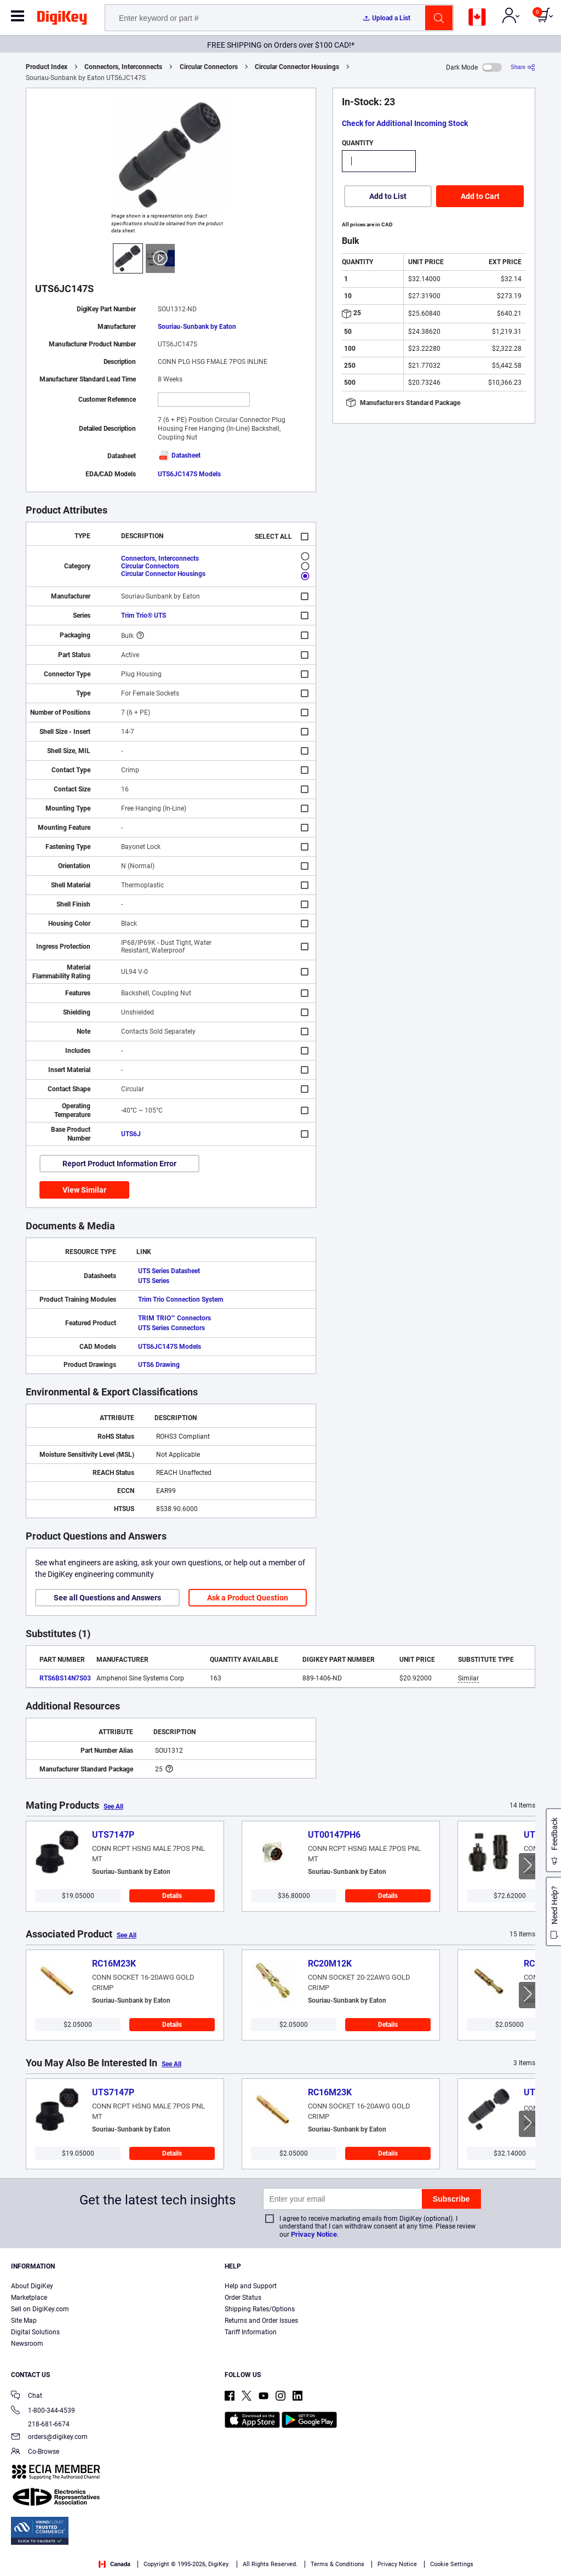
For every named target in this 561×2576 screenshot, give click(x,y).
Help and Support (251, 2286)
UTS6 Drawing (159, 1365)
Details (172, 1896)
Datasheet (179, 455)
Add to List (388, 196)
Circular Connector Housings (297, 67)
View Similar (84, 1190)
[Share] (523, 67)
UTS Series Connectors (171, 1328)
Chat (26, 2396)
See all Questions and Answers (107, 1597)
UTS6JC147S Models (189, 474)
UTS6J (131, 1134)
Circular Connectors (209, 67)
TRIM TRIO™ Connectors (174, 1318)
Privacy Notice (314, 2234)
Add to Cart (480, 196)
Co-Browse (35, 2452)
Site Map (24, 2320)
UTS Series (153, 1281)
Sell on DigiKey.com (40, 2309)
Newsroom (27, 2343)
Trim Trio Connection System (180, 1299)
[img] (62, 20)
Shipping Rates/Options (260, 2309)
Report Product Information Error (119, 1163)
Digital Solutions (35, 2332)
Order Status (243, 2297)
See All (113, 1806)
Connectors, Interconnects (123, 67)
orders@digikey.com (49, 2437)
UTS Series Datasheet (169, 1271)
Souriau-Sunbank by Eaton (197, 326)
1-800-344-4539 (43, 2411)
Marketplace (29, 2297)
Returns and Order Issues (261, 2320)
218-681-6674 (40, 2424)
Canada (114, 2564)
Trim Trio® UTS (143, 615)
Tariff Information (251, 2332)
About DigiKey (32, 2286)
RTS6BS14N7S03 (65, 1678)
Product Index (46, 67)
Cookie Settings (451, 2564)
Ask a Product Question (247, 1597)
